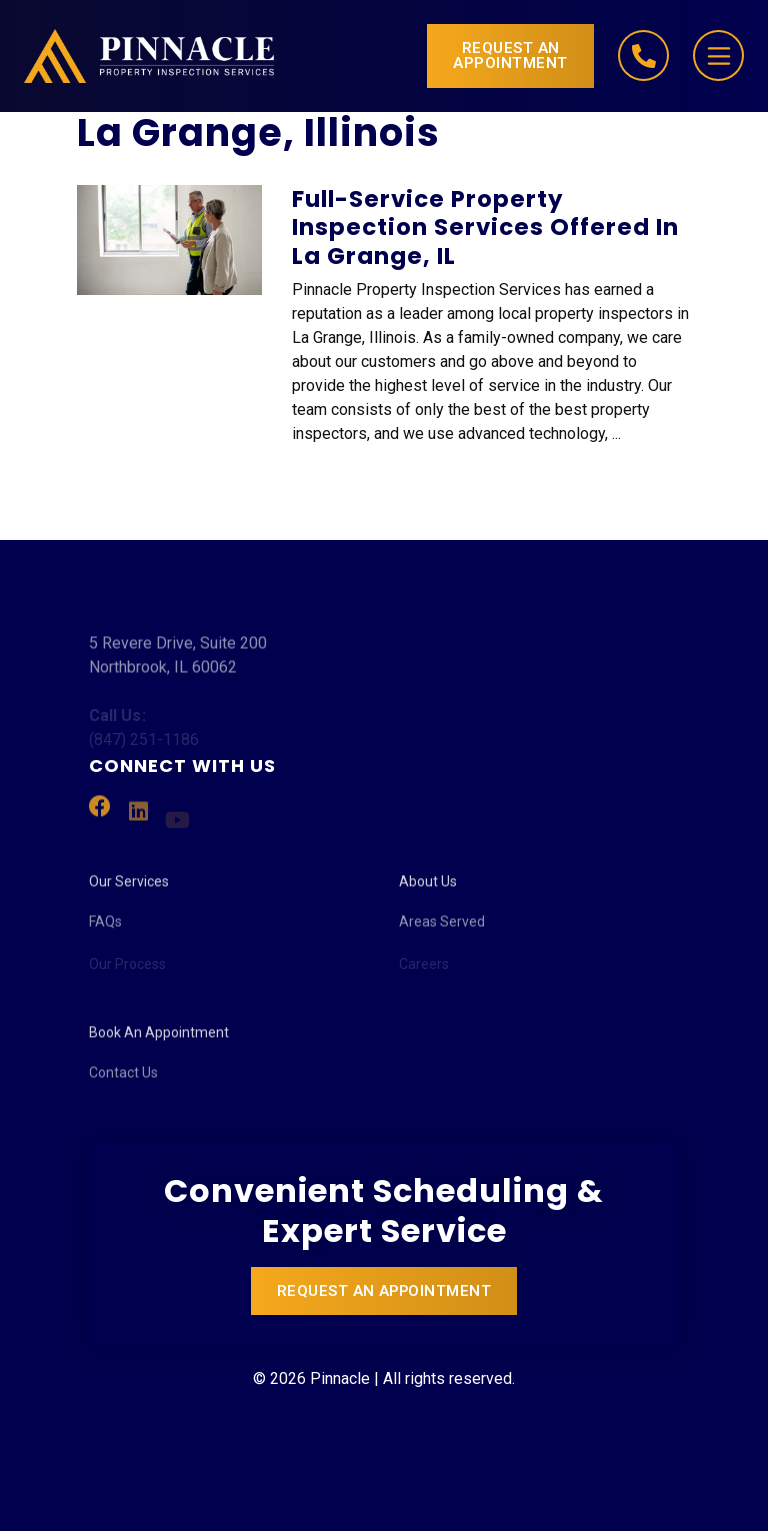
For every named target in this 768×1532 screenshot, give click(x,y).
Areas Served (442, 930)
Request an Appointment (510, 55)
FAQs (105, 930)
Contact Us (123, 1081)
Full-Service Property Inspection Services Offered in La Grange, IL (485, 228)
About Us (428, 887)
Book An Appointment (159, 1038)
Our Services (129, 887)
